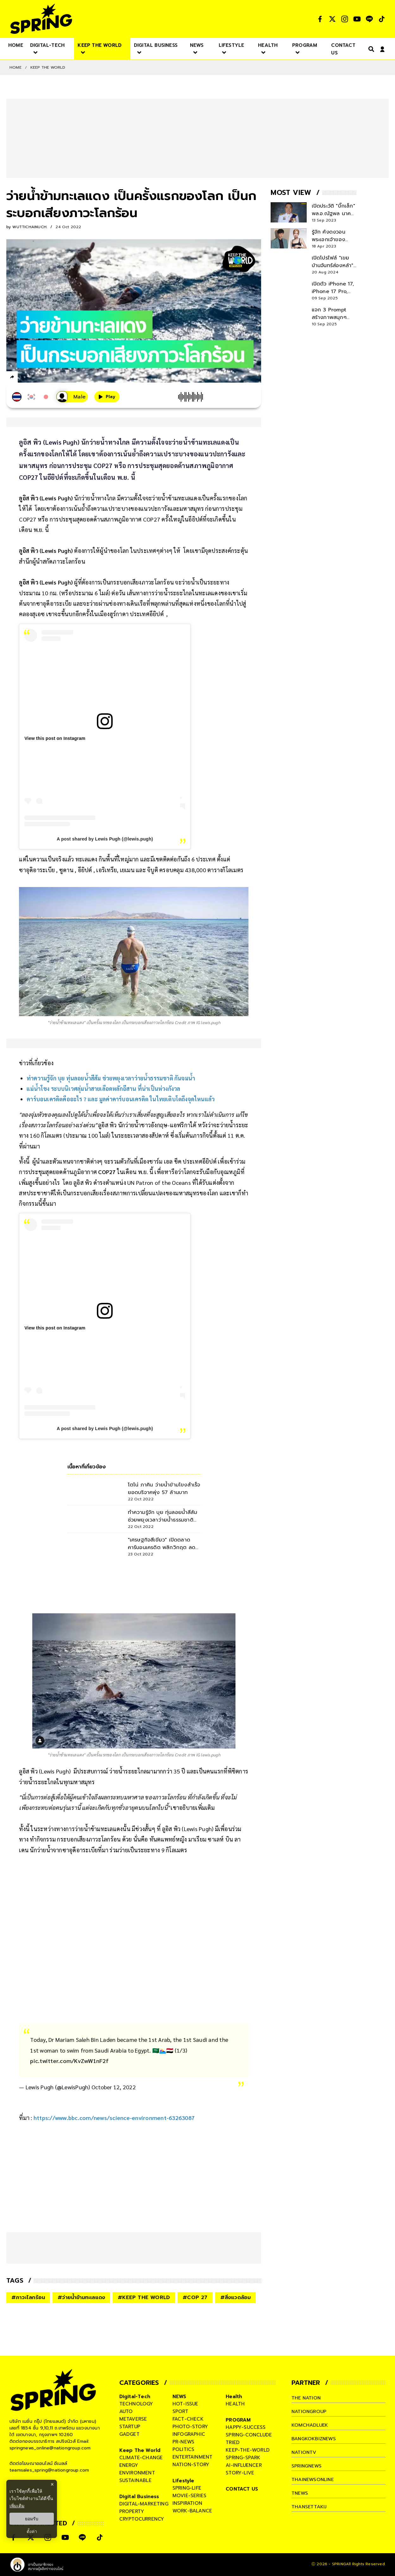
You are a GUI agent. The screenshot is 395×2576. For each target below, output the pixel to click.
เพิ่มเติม (16, 2505)
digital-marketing (143, 2503)
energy (128, 2465)
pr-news (183, 2441)
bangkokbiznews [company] (314, 2438)
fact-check (188, 2419)
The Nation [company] (307, 2397)
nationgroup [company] (309, 2411)
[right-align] (370, 49)
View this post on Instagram (54, 738)
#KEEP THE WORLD (144, 2297)
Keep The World (48, 67)
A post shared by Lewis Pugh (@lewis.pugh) (105, 838)
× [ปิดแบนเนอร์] (52, 2484)
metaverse (133, 2419)
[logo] (41, 18)
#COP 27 (195, 2297)
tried (233, 2442)
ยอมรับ (31, 2518)
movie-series (189, 2495)
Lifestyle (183, 2480)
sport (180, 2411)
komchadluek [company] (310, 2425)
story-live (240, 2472)
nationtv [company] (304, 2452)
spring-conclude (249, 2434)
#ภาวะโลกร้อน (28, 2297)
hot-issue (185, 2403)
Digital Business (139, 2496)
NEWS (179, 2396)
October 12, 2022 (113, 2087)
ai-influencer (244, 2465)
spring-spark (243, 2457)
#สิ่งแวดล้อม (235, 2297)
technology (136, 2403)
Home (15, 67)
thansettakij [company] (309, 2506)
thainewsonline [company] (313, 2479)
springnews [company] (307, 2465)
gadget (129, 2434)
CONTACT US (242, 2488)
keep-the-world (248, 2450)
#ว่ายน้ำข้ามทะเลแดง (81, 2297)
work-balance (192, 2510)
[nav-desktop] (15, 45)
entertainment (192, 2457)
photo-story (190, 2426)
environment (137, 2472)
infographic (188, 2434)
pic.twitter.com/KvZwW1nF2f (69, 2060)
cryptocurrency (141, 2519)
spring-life (186, 2488)
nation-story (190, 2464)
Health (234, 2396)
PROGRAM (238, 2420)
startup (129, 2426)
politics (183, 2449)
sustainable (135, 2480)
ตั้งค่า (32, 2531)
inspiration (187, 2503)
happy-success (246, 2427)
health (235, 2403)
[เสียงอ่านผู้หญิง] (72, 396)
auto (126, 2411)
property (131, 2511)
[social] (320, 19)
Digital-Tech (134, 2396)
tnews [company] (300, 2493)
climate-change (141, 2457)
